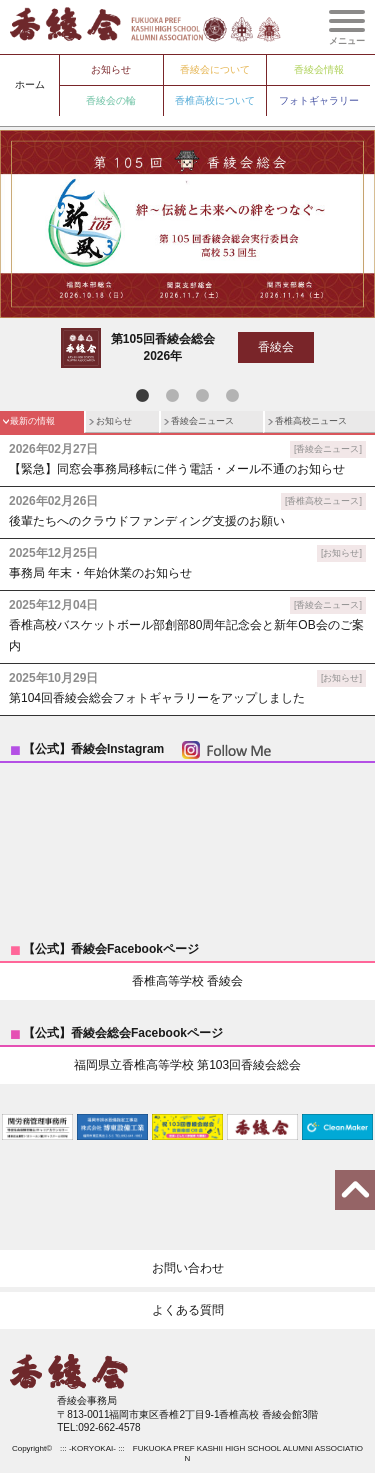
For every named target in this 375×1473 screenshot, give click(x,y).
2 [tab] (173, 396)
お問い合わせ (188, 1268)
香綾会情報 (319, 69)
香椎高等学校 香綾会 (187, 981)
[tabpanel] (187, 254)
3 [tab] (203, 396)
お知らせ (111, 69)
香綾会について (215, 69)
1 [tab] (143, 396)
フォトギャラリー (319, 100)
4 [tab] (233, 396)
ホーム (30, 84)
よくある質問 (188, 1310)
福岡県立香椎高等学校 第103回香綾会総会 (187, 1065)
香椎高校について (215, 100)
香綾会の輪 (111, 100)
